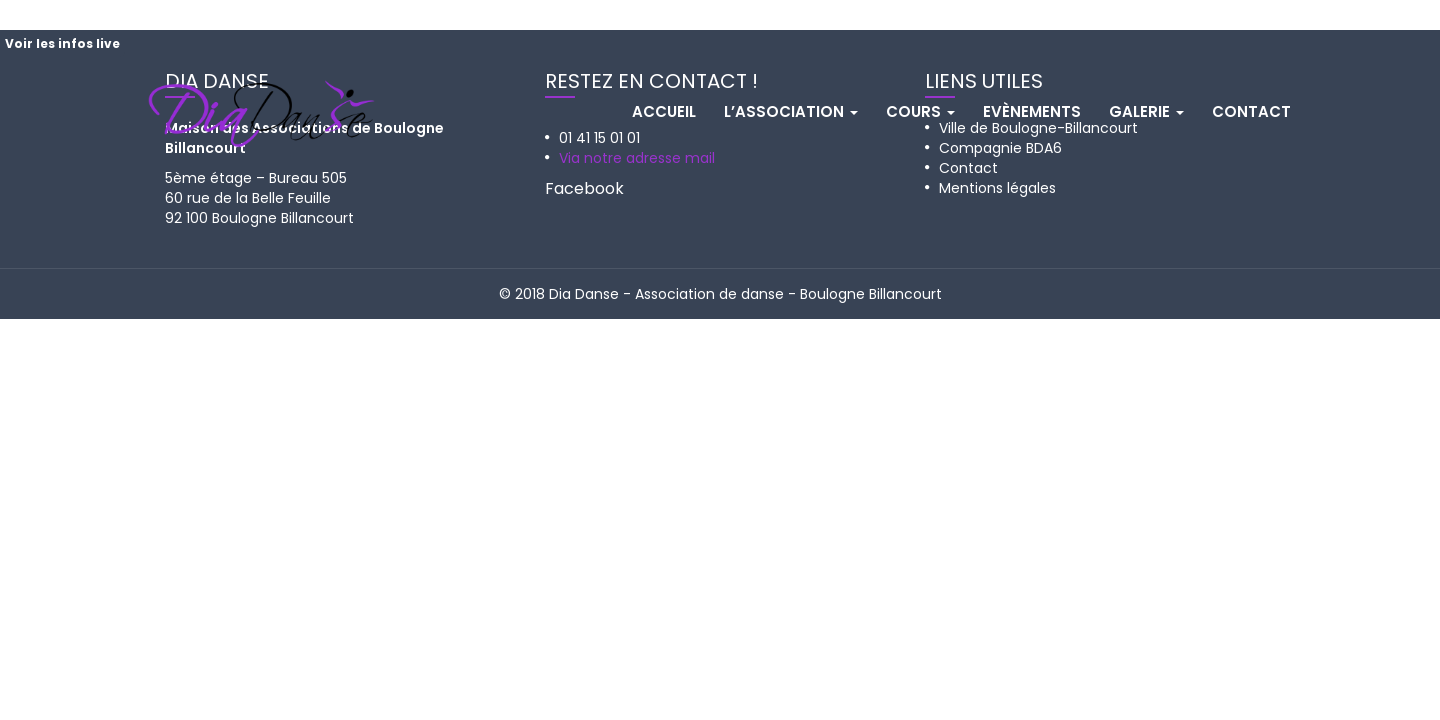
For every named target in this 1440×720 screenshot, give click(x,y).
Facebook (584, 188)
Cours (920, 111)
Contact (1251, 111)
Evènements (1032, 111)
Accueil (664, 111)
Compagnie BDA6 (1000, 148)
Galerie (1146, 111)
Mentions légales (997, 188)
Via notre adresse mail (637, 158)
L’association (791, 111)
